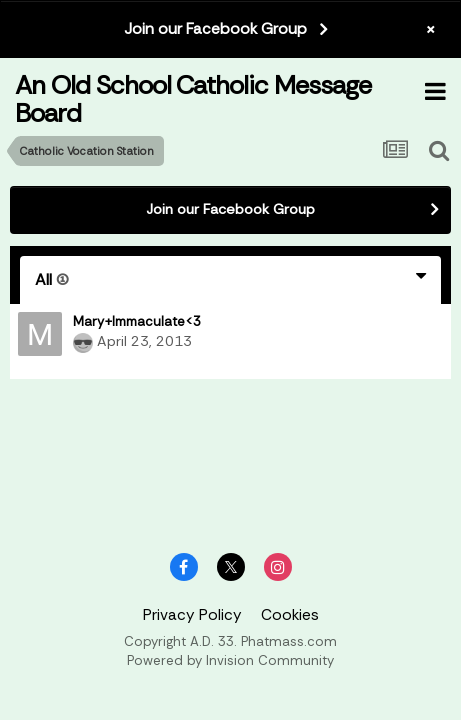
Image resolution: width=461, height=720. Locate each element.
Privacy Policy (192, 615)
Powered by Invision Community (230, 660)
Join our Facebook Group (215, 29)
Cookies (290, 615)
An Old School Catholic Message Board (193, 98)
